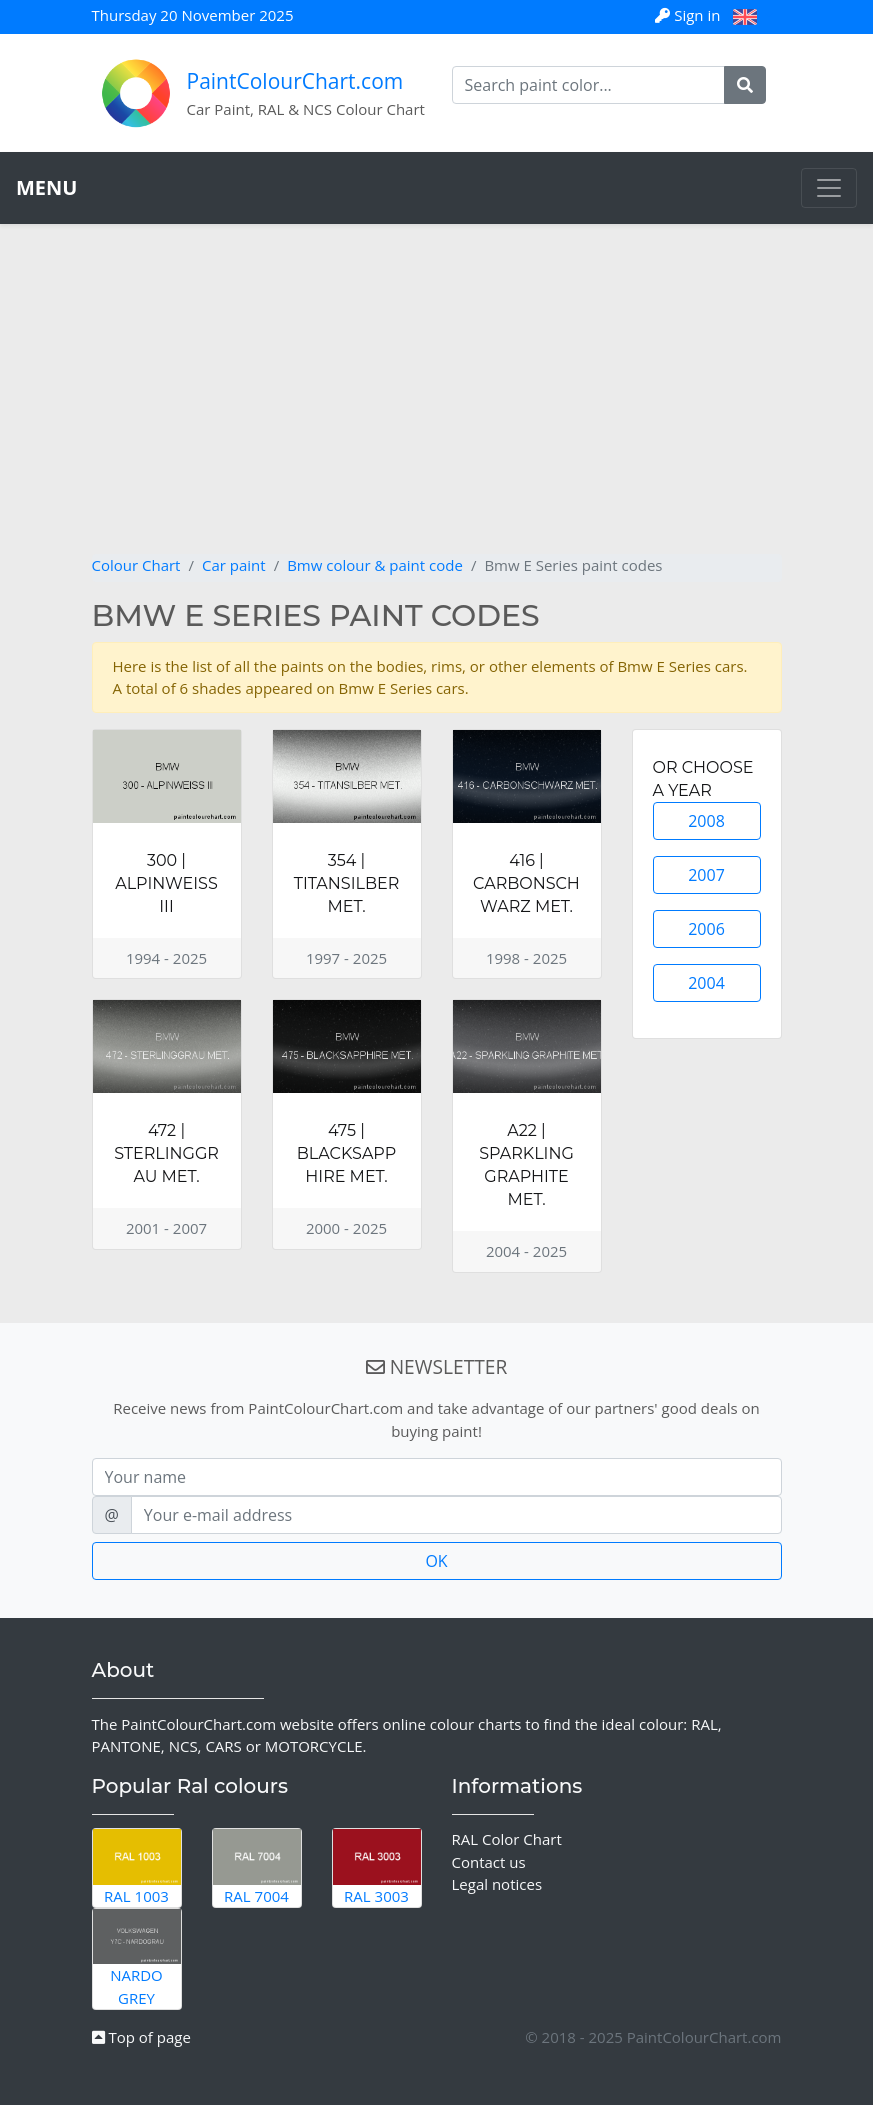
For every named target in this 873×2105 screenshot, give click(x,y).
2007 (706, 875)
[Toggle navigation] (829, 188)
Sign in (689, 15)
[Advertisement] (437, 404)
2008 (706, 821)
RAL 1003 (137, 1867)
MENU (46, 187)
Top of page (141, 2037)
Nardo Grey (137, 1958)
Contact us (489, 1862)
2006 (706, 929)
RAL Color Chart (507, 1839)
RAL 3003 (377, 1867)
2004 (706, 983)
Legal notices (497, 1884)
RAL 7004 (257, 1867)
